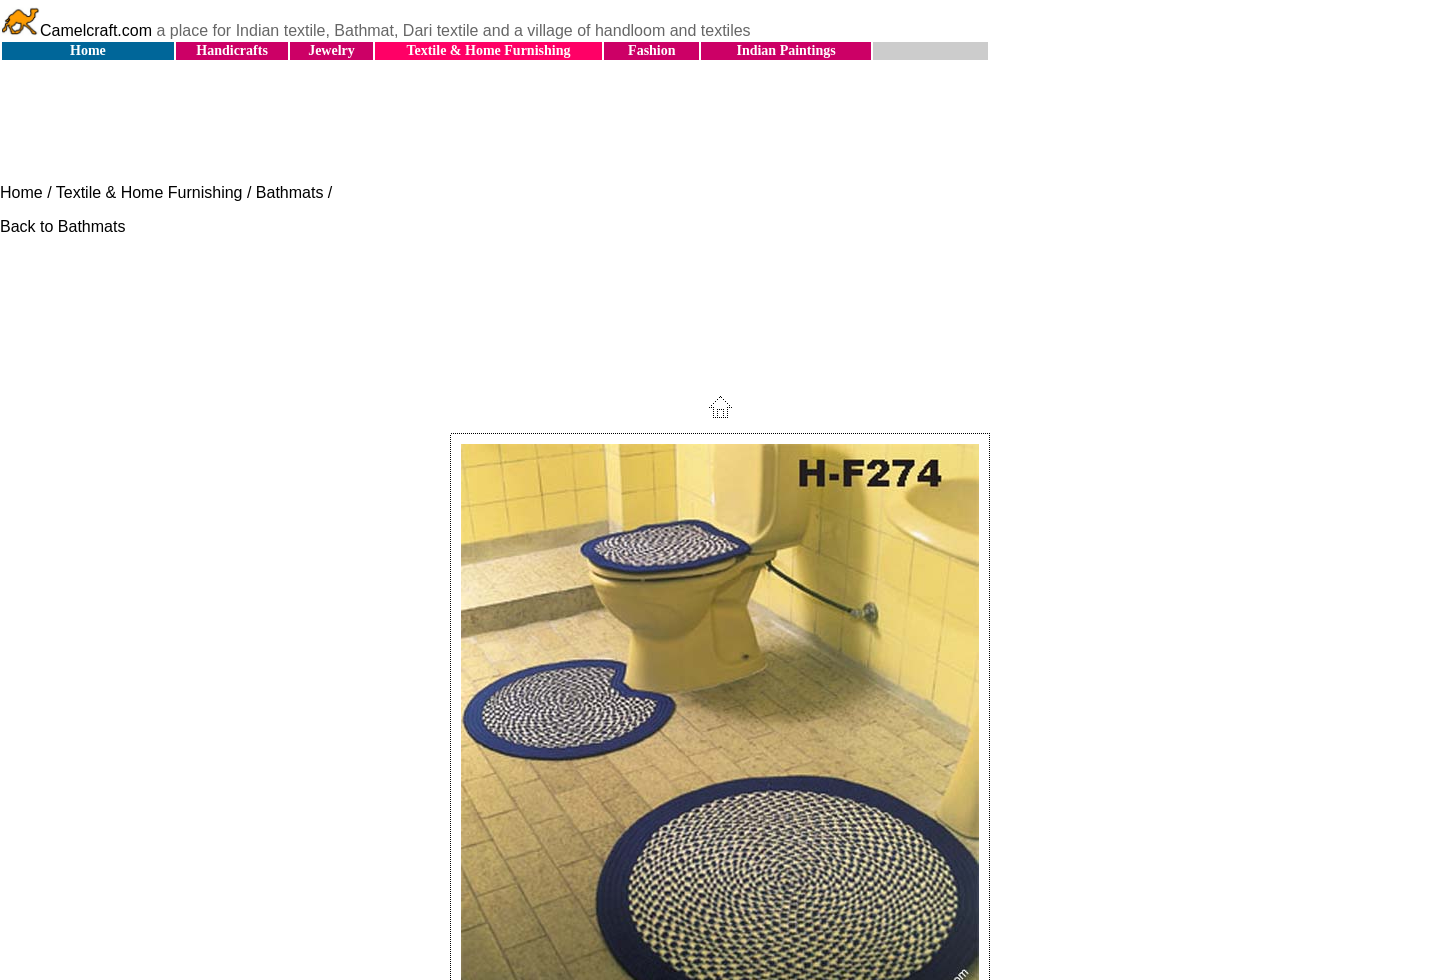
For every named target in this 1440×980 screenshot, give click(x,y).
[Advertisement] (720, 123)
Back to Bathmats (62, 226)
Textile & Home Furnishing (488, 50)
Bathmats (290, 192)
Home (88, 50)
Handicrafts (232, 50)
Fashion (651, 50)
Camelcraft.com (76, 30)
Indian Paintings (785, 50)
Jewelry (331, 50)
